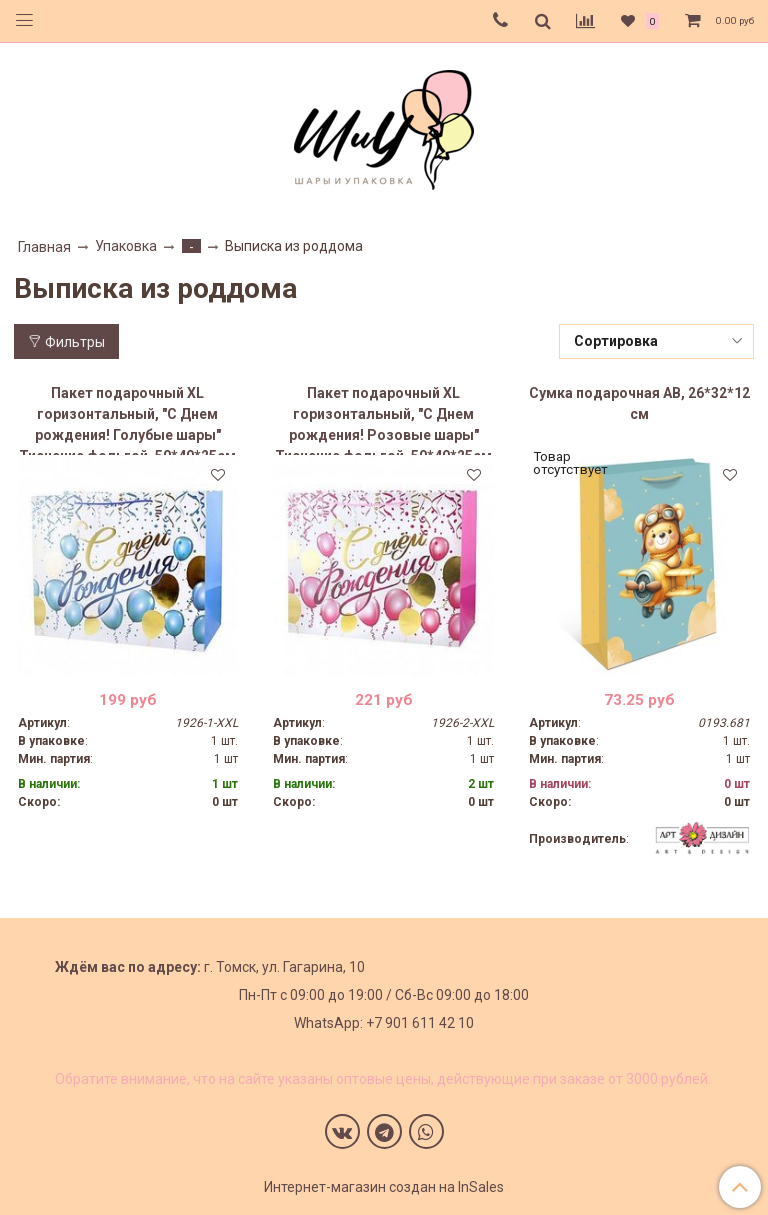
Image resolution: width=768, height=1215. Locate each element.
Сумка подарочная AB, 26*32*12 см (639, 403)
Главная (44, 247)
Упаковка (126, 246)
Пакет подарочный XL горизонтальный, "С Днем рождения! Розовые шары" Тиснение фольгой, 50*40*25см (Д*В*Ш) (383, 420)
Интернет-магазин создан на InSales (384, 1187)
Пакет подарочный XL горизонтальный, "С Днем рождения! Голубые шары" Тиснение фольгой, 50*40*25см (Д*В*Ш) (127, 420)
